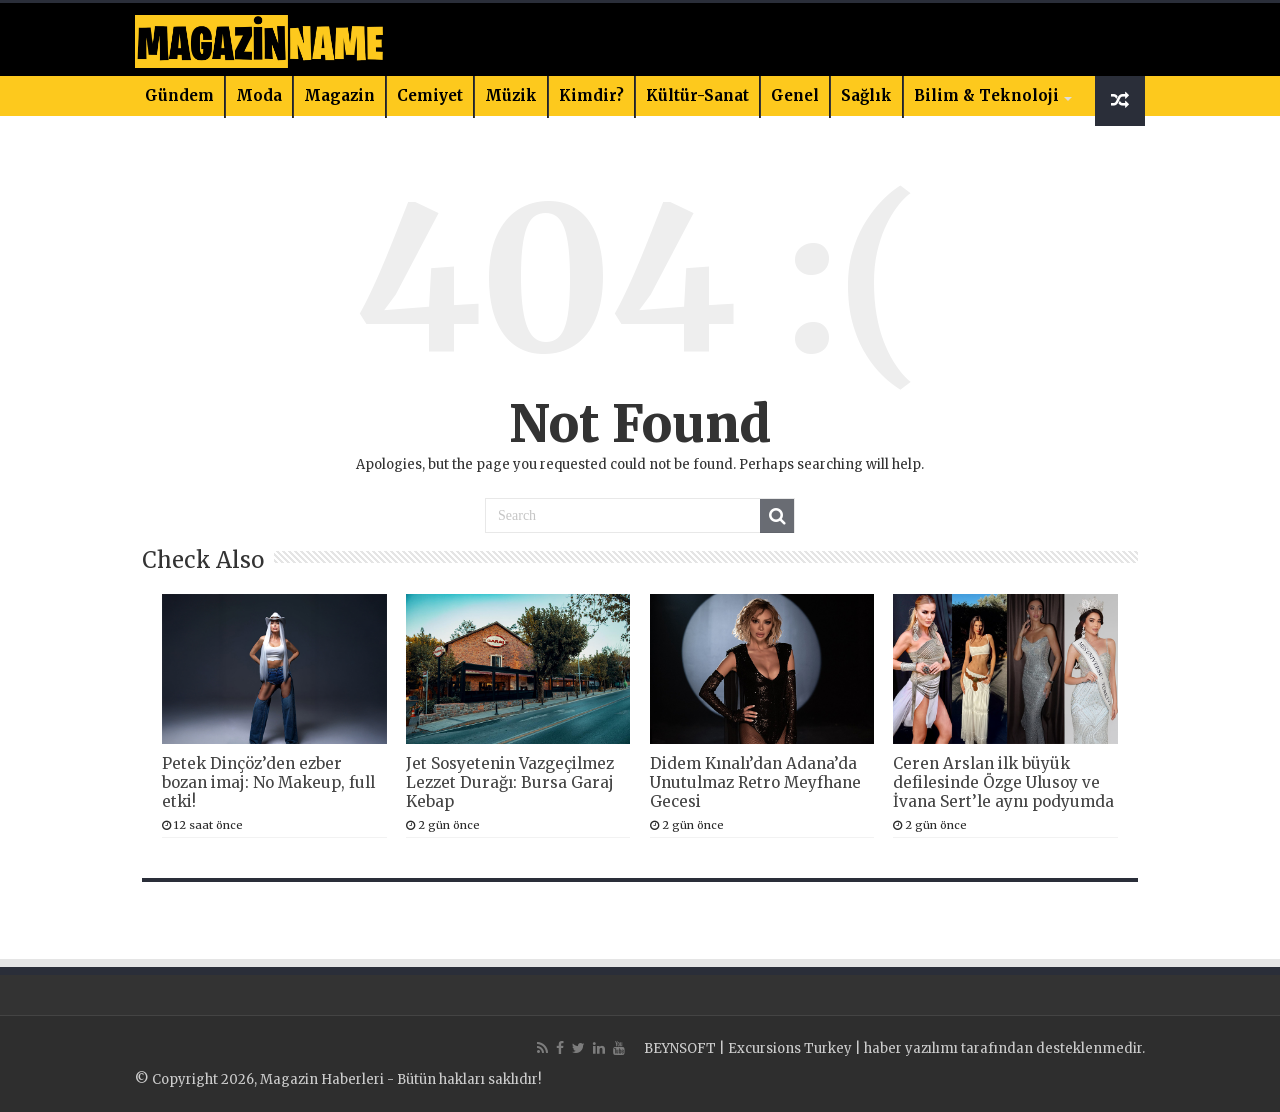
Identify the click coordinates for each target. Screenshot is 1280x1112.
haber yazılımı (911, 1048)
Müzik (511, 95)
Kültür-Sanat (697, 95)
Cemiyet (430, 95)
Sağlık (866, 95)
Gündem (179, 95)
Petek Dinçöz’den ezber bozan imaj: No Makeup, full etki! (268, 782)
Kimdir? (591, 95)
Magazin (339, 95)
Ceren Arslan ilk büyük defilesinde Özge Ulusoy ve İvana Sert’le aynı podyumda (1003, 782)
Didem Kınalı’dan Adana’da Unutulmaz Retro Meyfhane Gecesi (755, 782)
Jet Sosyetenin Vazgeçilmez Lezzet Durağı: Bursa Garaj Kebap (510, 782)
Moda (259, 95)
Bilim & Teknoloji (986, 95)
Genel (795, 95)
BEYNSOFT (680, 1048)
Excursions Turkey (790, 1048)
